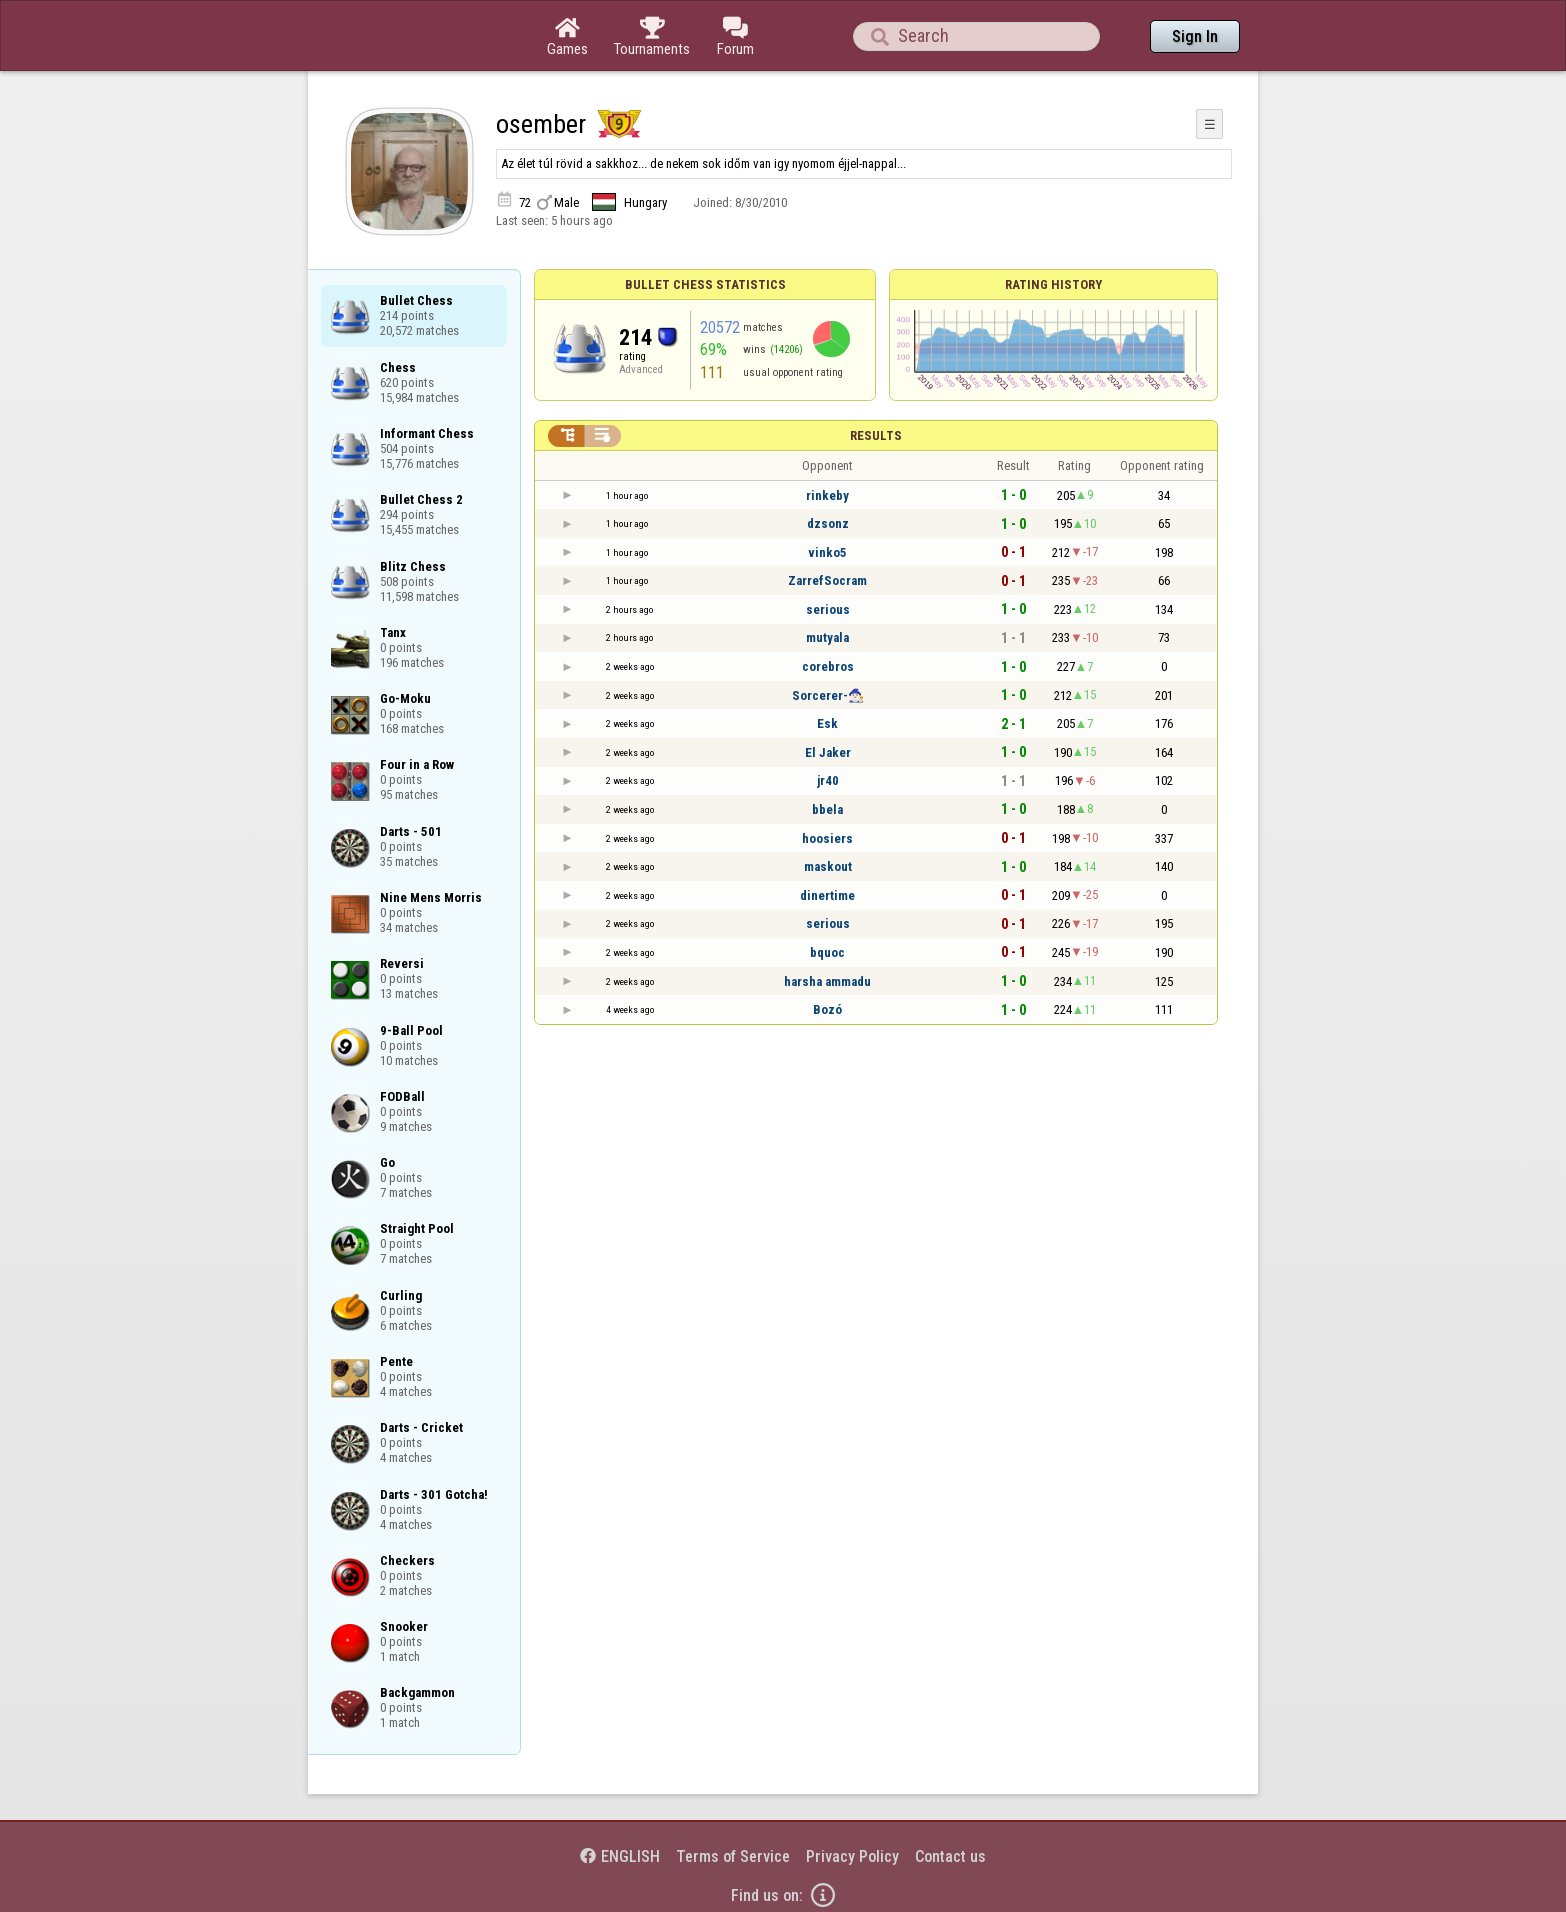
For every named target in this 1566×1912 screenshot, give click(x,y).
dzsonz (828, 523)
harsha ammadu (827, 981)
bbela (827, 809)
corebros (828, 666)
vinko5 (827, 552)
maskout (828, 866)
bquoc (827, 952)
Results (876, 435)
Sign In (1195, 36)
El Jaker (828, 752)
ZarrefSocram (827, 580)
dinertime (827, 895)
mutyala (827, 637)
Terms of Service (733, 1856)
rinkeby (827, 495)
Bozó (827, 1009)
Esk (827, 723)
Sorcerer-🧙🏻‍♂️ (828, 695)
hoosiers (827, 838)
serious (828, 609)
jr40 (828, 780)
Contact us (950, 1856)
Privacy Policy (852, 1856)
